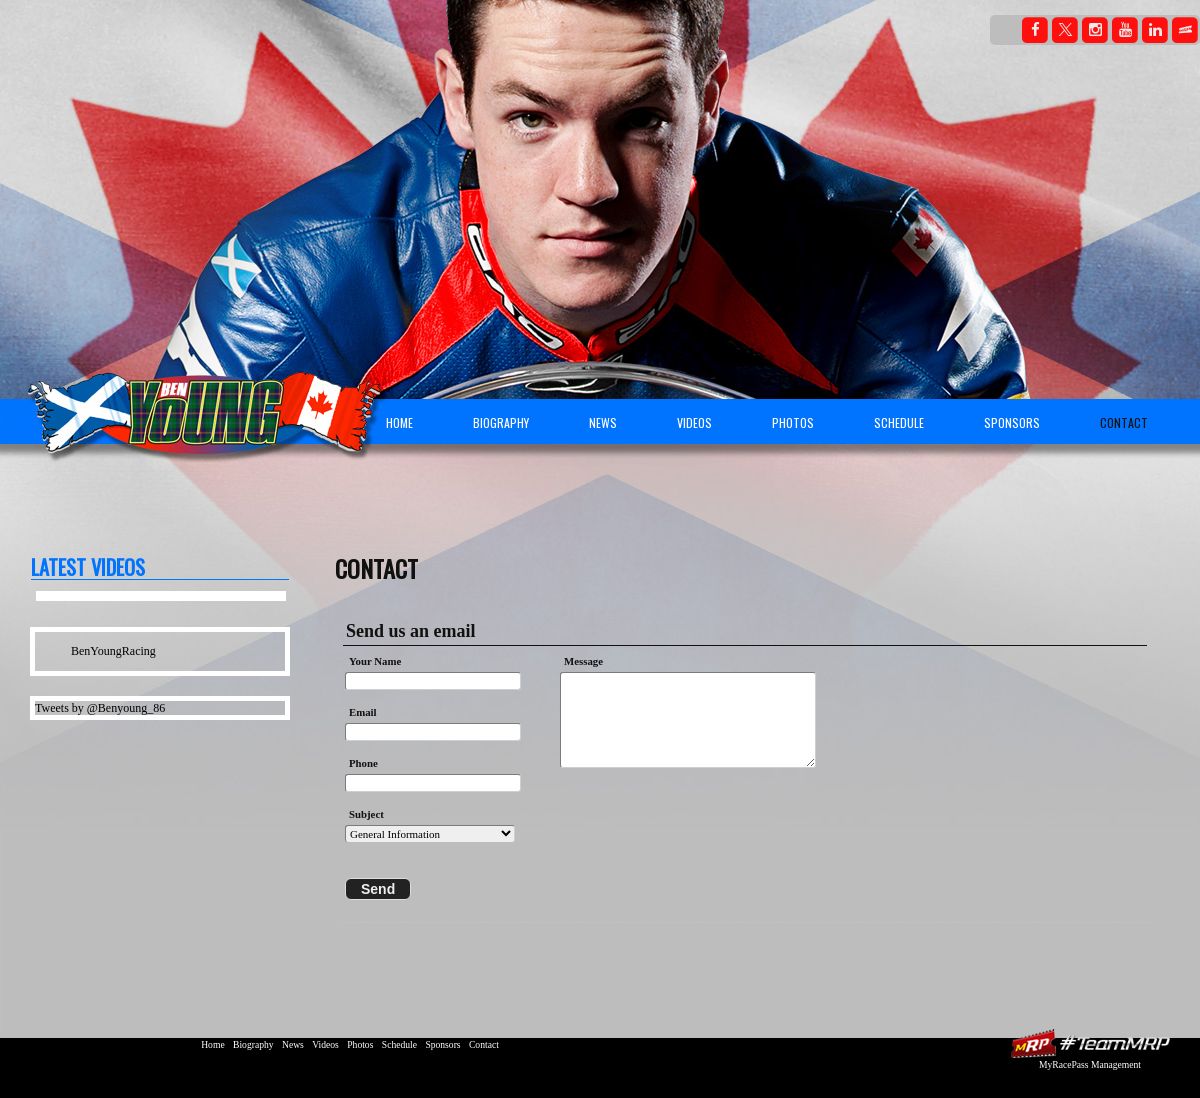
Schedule (899, 423)
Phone (363, 763)
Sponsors (1012, 423)
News (603, 423)
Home (399, 423)
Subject (366, 814)
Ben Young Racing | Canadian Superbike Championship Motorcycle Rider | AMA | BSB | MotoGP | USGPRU (196, 405)
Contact (1124, 423)
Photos (793, 423)
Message (587, 661)
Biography (501, 423)
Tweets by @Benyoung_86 (100, 708)
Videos (694, 423)
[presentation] (689, 821)
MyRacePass (1090, 1043)
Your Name (375, 661)
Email (363, 712)
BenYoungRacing (113, 651)
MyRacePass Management (1090, 1064)
